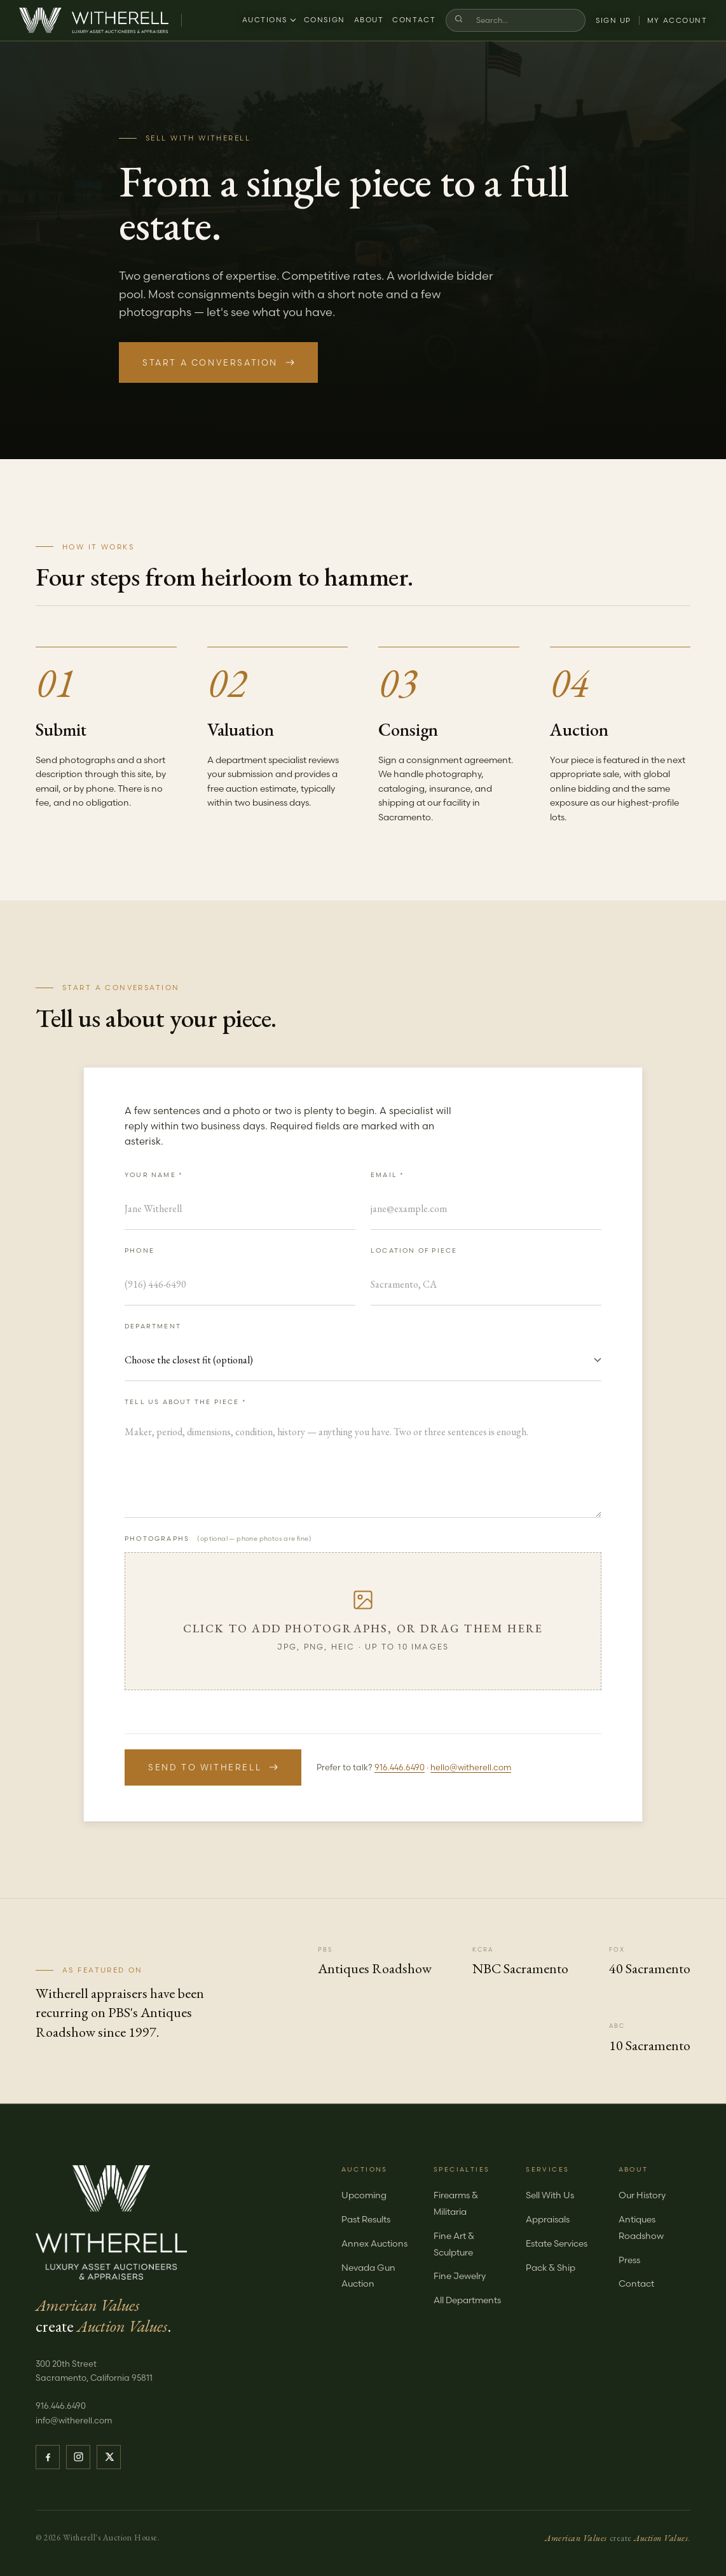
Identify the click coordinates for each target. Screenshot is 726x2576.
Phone (139, 1250)
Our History (642, 2195)
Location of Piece (414, 1250)
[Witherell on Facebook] (48, 2457)
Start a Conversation (218, 362)
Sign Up (613, 20)
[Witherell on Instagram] (78, 2457)
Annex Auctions (374, 2243)
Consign (324, 19)
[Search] (523, 20)
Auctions (268, 19)
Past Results (365, 2219)
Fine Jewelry (460, 2276)
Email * (387, 1175)
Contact (413, 19)
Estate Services (556, 2243)
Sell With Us (550, 2195)
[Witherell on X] (109, 2457)
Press (629, 2260)
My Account (677, 20)
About (368, 19)
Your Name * (154, 1175)
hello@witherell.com (470, 1767)
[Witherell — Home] (93, 20)
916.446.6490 (399, 1767)
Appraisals (548, 2219)
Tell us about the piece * (186, 1402)
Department (153, 1326)
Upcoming (364, 2195)
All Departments (467, 2300)
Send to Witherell (213, 1767)
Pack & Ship (550, 2267)
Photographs (218, 1538)
